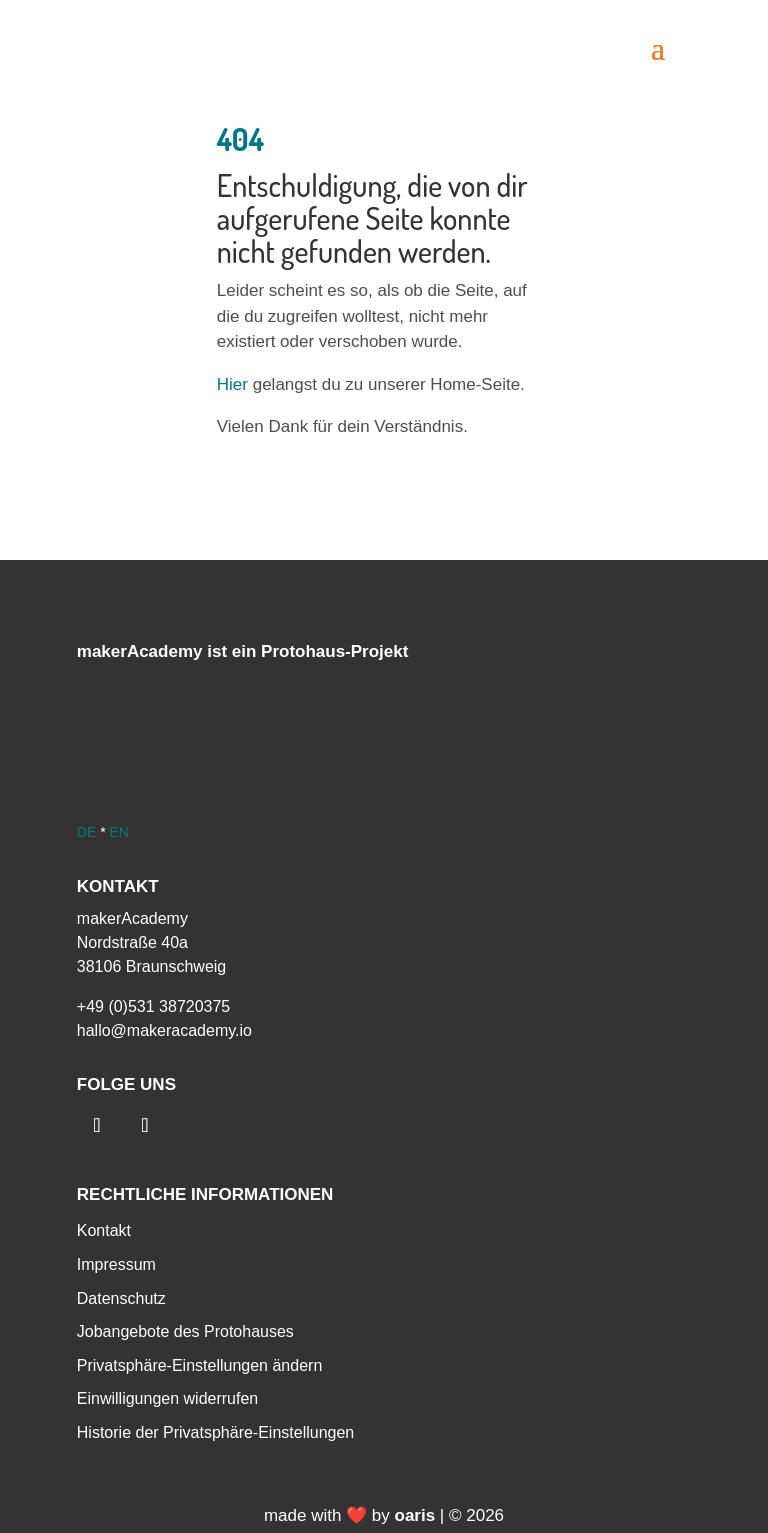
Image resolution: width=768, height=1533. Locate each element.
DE (86, 832)
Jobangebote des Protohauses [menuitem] (185, 1331)
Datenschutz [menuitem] (121, 1298)
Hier (232, 384)
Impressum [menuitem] (116, 1264)
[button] (658, 47)
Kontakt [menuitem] (104, 1230)
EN (118, 832)
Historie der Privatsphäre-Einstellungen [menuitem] (215, 1432)
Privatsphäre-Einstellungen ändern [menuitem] (199, 1365)
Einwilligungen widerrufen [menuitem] (167, 1398)
